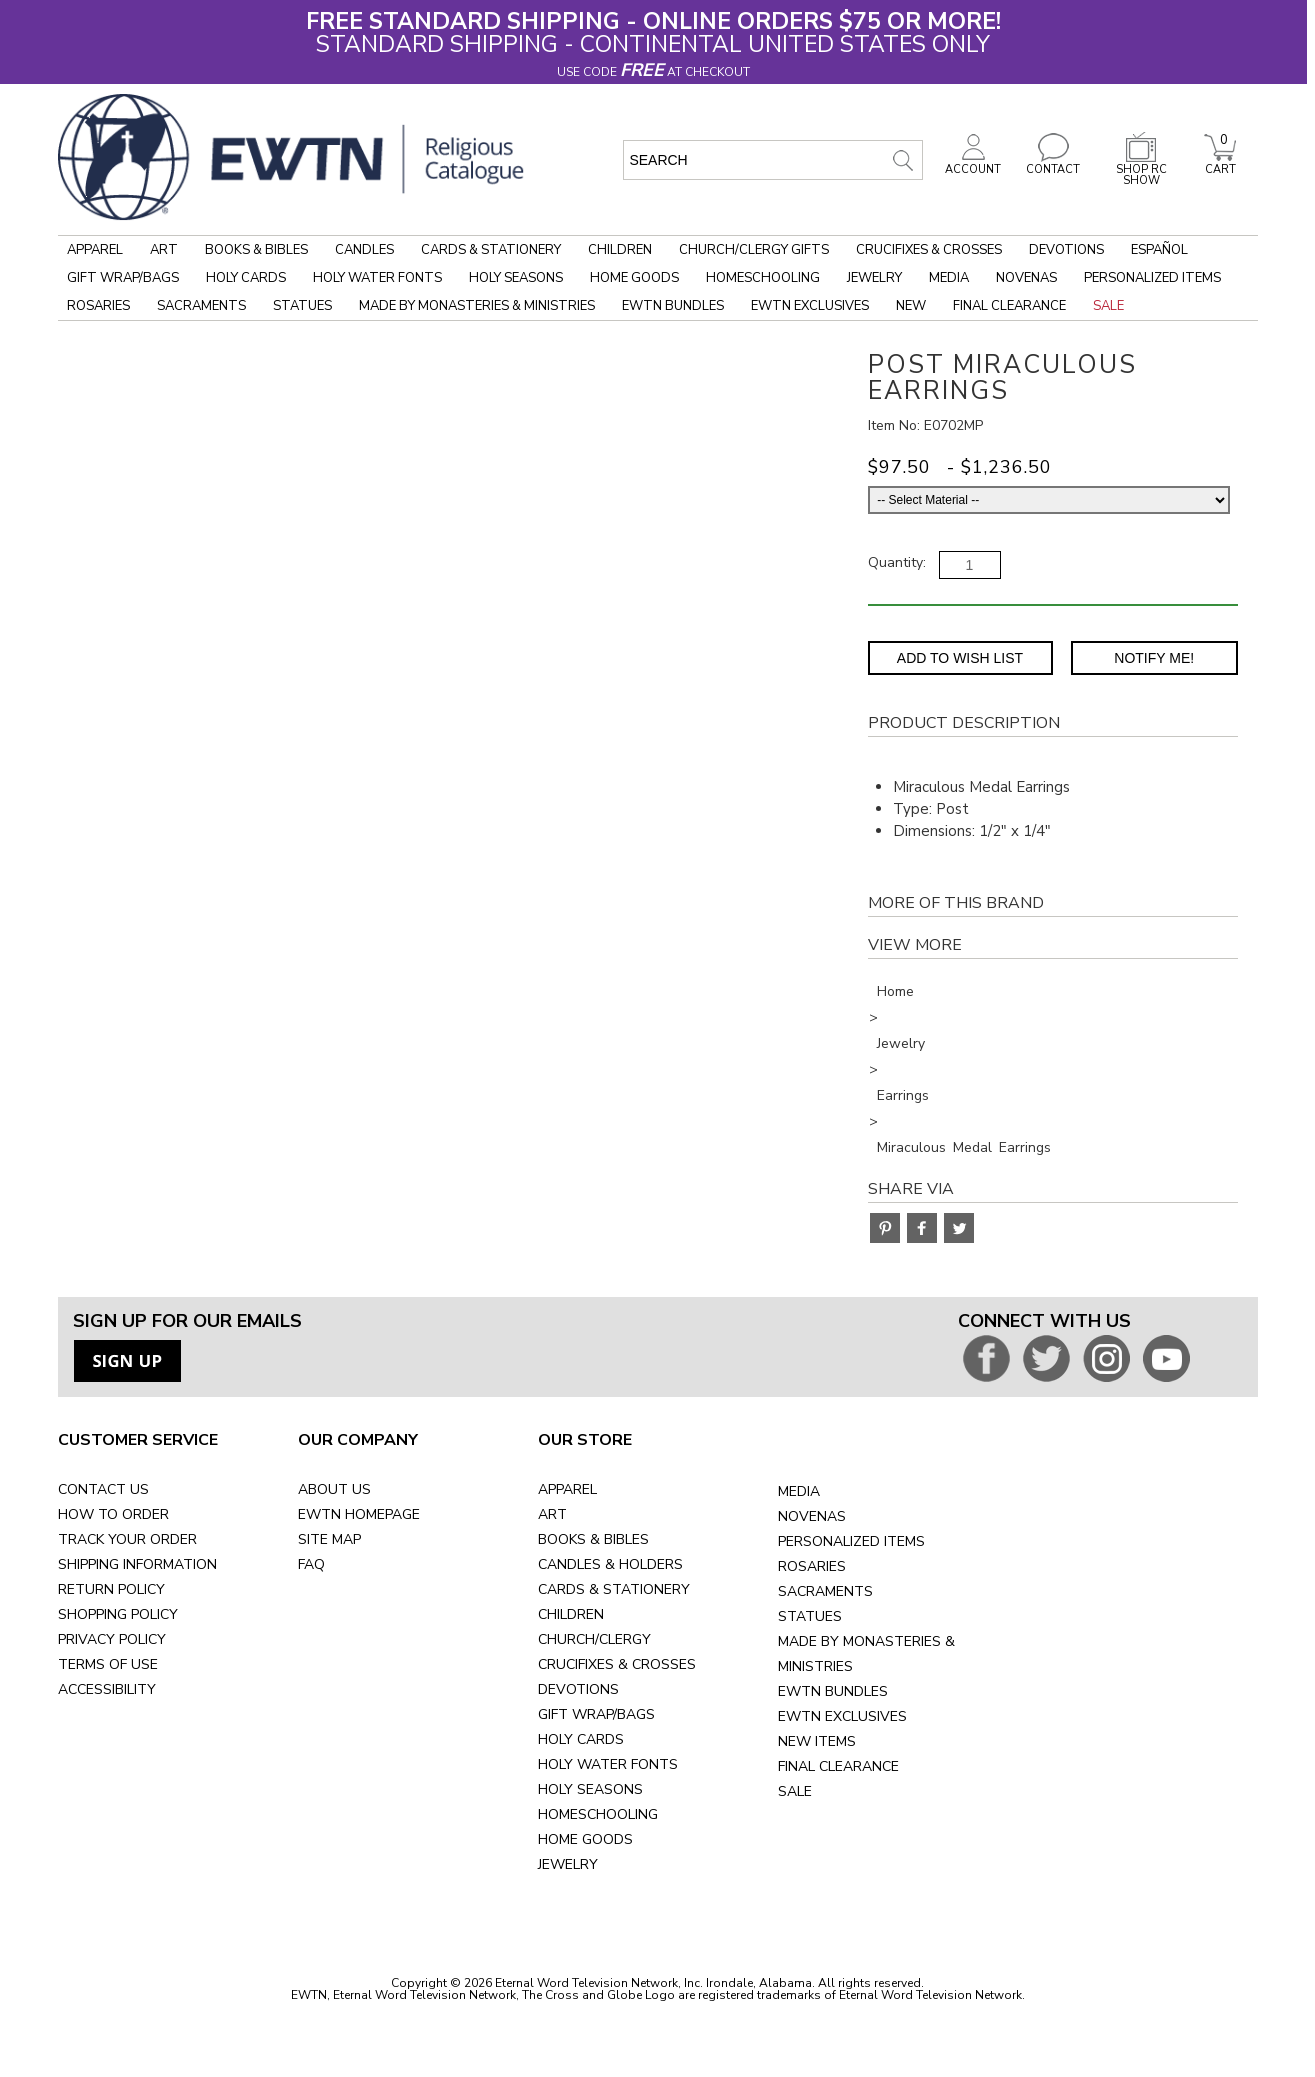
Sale (1108, 306)
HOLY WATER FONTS (608, 1764)
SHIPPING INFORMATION (137, 1564)
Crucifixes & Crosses (929, 250)
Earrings (903, 1095)
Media (949, 278)
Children (620, 250)
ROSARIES (812, 1566)
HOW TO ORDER (113, 1514)
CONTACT (1053, 164)
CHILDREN (571, 1614)
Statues (302, 306)
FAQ (311, 1564)
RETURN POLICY (111, 1589)
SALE (795, 1791)
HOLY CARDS (581, 1739)
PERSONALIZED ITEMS (851, 1541)
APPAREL (567, 1489)
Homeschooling (763, 278)
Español (1159, 250)
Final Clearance (1009, 306)
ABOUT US (334, 1489)
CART (1220, 164)
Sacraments (201, 306)
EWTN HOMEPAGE (359, 1514)
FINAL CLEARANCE (838, 1766)
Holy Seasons (516, 278)
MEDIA (799, 1491)
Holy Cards (246, 278)
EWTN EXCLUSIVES (842, 1716)
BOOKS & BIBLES (593, 1539)
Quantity (895, 562)
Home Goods (634, 278)
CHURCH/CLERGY (594, 1639)
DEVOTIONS (578, 1689)
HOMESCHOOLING (598, 1814)
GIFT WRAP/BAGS (596, 1714)
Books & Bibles (256, 250)
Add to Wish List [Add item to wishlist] (960, 658)
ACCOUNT (973, 164)
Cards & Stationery (491, 250)
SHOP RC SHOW (1141, 169)
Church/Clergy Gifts (754, 250)
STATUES (810, 1616)
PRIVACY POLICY (112, 1639)
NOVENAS (812, 1516)
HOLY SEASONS (590, 1789)
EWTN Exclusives (810, 306)
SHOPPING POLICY (118, 1614)
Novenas (1026, 278)
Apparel (95, 250)
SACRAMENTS (825, 1591)
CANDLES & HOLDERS (610, 1564)
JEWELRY (568, 1864)
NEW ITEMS (817, 1741)
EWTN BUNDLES (833, 1691)
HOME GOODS (585, 1839)
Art (164, 250)
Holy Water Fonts (377, 278)
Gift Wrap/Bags (123, 278)
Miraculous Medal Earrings (964, 1147)
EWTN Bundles (673, 306)
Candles (364, 250)
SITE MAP (329, 1539)
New (911, 306)
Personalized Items (1152, 278)
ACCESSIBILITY (107, 1689)
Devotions (1066, 250)
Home (895, 991)
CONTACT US (103, 1489)
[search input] (773, 160)
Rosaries (98, 306)
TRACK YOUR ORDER (127, 1539)
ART (552, 1514)
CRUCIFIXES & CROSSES (617, 1664)
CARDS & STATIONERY (614, 1589)
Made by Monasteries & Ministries (477, 306)
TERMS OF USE (108, 1664)
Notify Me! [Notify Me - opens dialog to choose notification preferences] (1154, 658)
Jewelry (874, 278)
